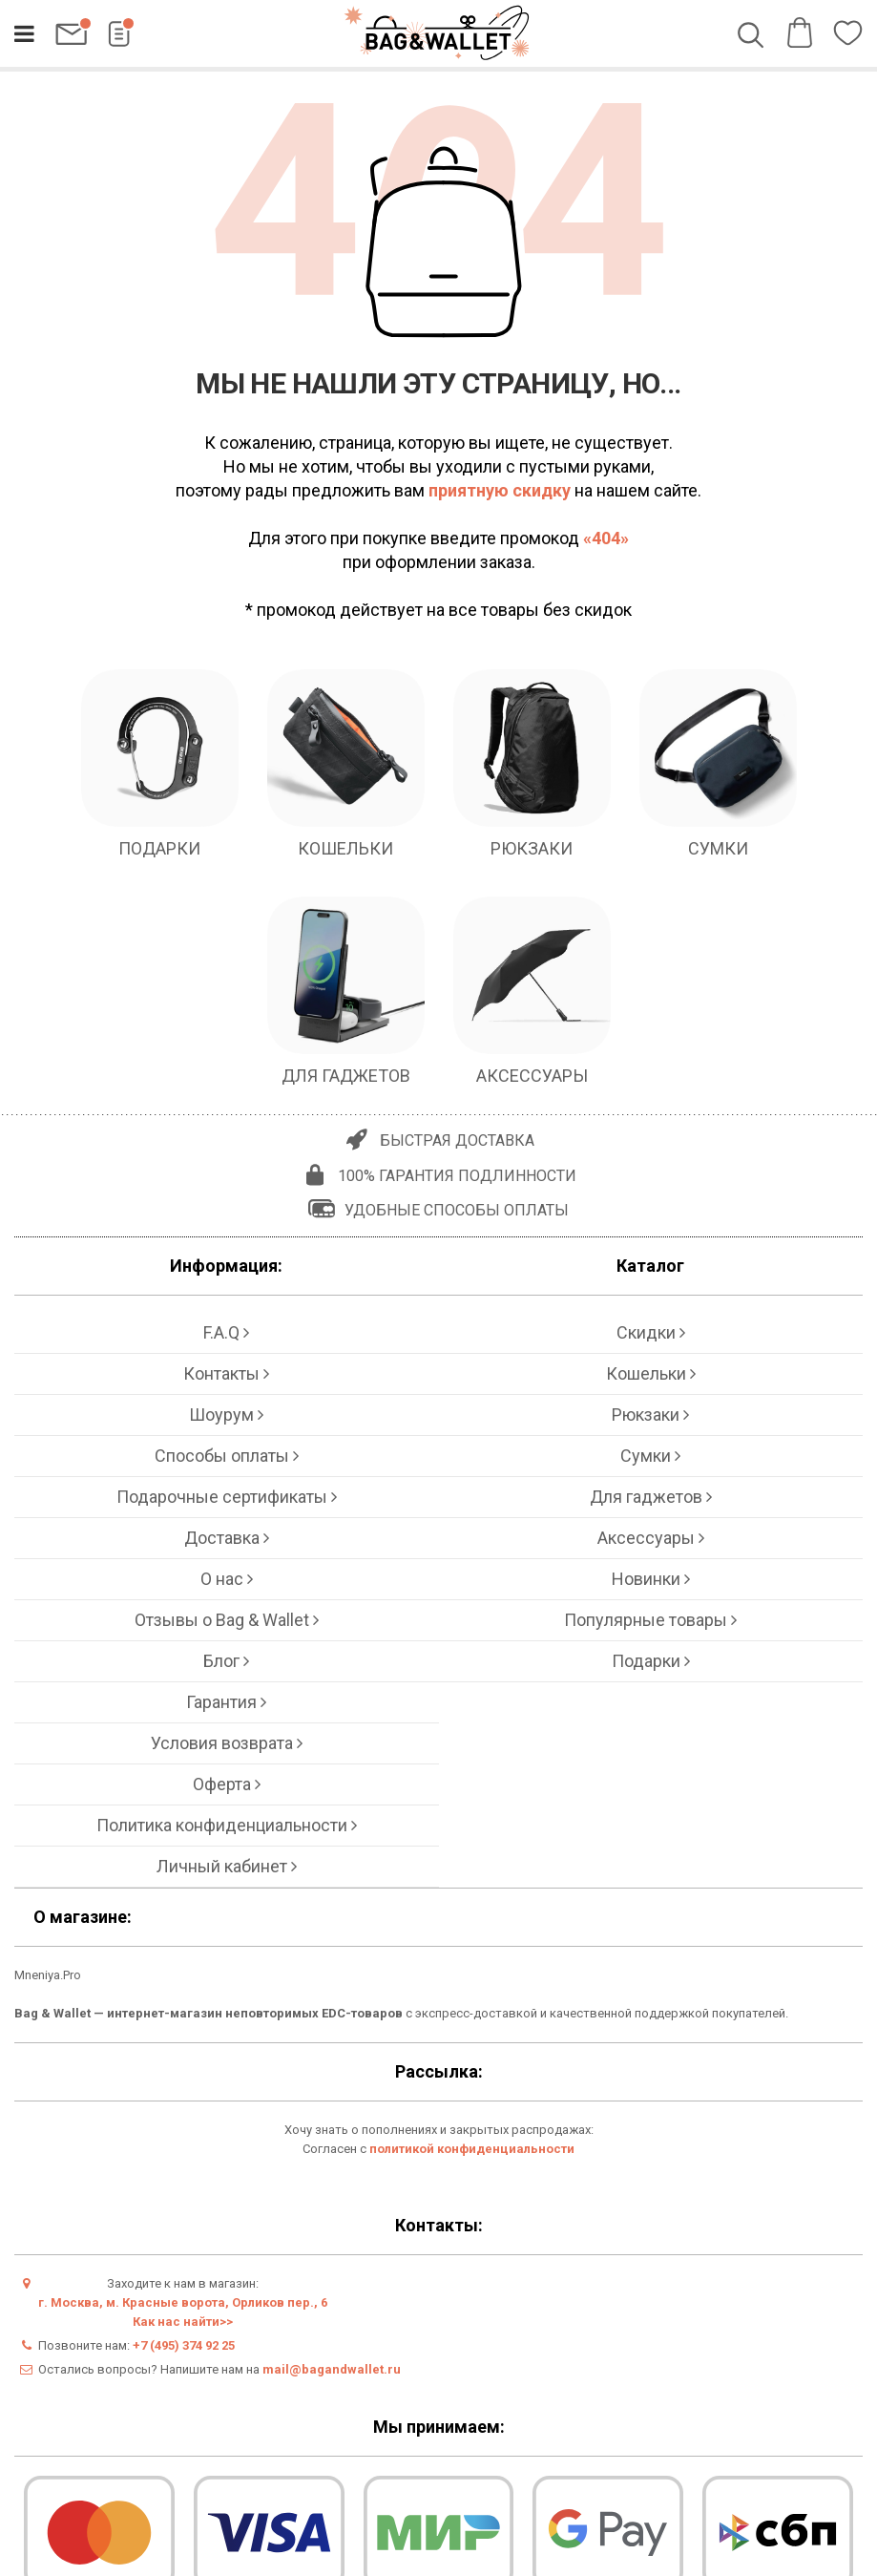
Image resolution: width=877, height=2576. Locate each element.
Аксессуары (650, 1538)
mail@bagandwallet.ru (331, 2369)
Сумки (650, 1456)
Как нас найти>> (183, 2321)
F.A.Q (226, 1332)
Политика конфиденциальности (226, 1825)
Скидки (650, 1332)
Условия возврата (227, 1743)
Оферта (227, 1784)
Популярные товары (650, 1620)
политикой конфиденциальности (471, 2149)
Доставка (226, 1538)
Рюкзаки (650, 1414)
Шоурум (226, 1414)
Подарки (651, 1661)
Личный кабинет (227, 1866)
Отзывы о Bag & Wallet (227, 1620)
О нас (226, 1579)
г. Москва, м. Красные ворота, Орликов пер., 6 (182, 2302)
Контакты (226, 1373)
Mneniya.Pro (47, 1975)
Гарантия (226, 1702)
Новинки (651, 1579)
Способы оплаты (227, 1456)
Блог (226, 1661)
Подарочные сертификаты (226, 1497)
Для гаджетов (651, 1497)
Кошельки (651, 1373)
